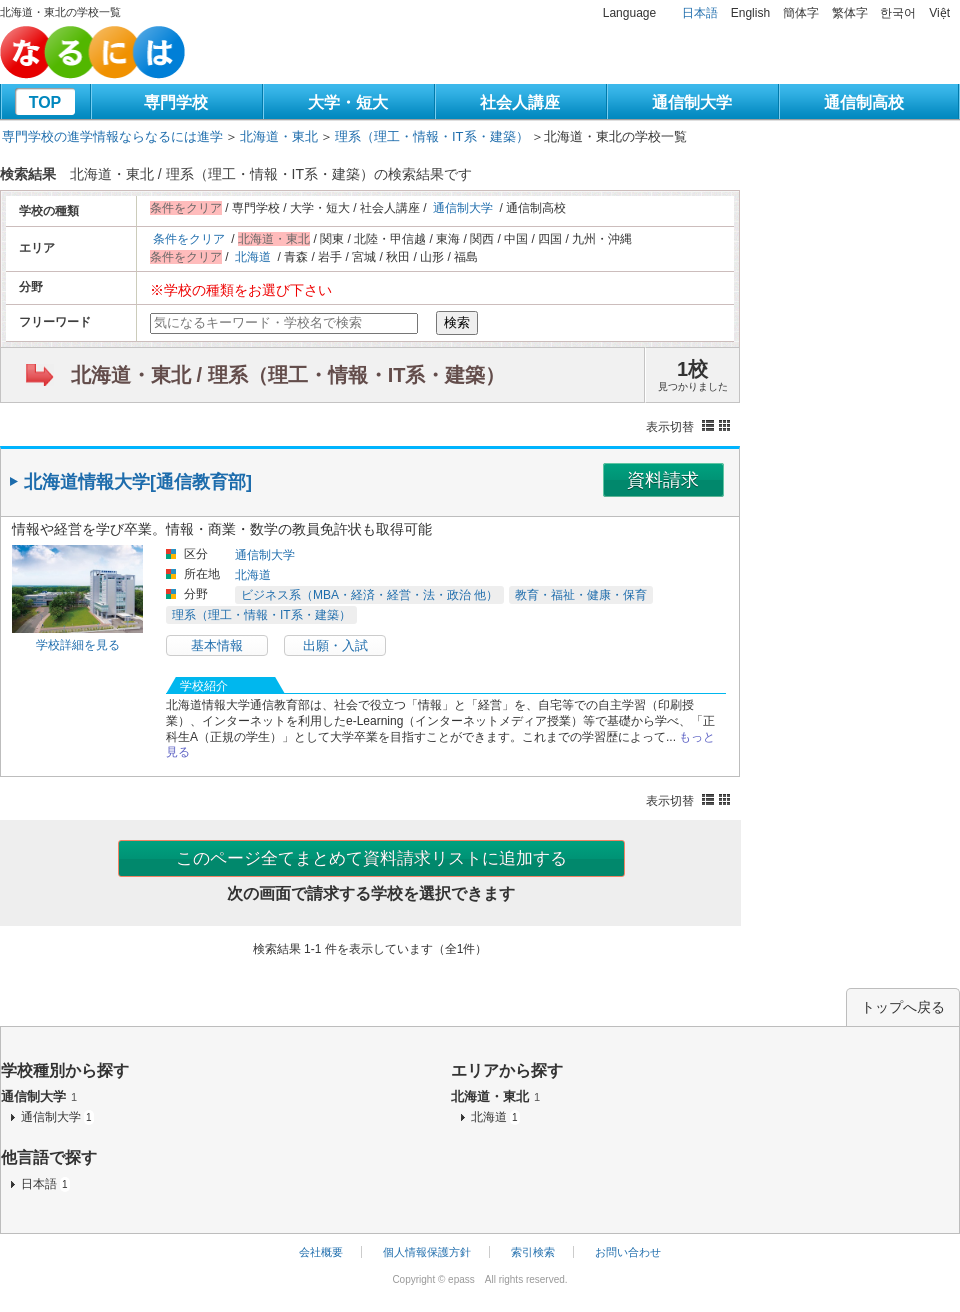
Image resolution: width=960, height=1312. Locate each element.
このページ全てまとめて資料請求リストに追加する (371, 858)
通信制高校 (864, 102)
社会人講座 (520, 102)
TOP (45, 102)
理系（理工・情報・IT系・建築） (432, 136)
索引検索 (533, 1252)
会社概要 (321, 1252)
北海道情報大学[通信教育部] (138, 482)
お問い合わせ (628, 1252)
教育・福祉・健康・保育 (581, 595)
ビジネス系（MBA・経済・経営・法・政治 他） (369, 595)
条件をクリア (189, 239)
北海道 (253, 257)
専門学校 (176, 102)
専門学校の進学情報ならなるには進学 (112, 136)
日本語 (700, 13)
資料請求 (663, 480)
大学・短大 (348, 102)
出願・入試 (335, 645)
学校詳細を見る (78, 645)
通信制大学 (692, 102)
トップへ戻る (903, 1007)
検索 (457, 322)
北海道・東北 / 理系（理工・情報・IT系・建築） (288, 375)
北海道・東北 (279, 136)
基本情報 (217, 645)
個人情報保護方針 (427, 1252)
